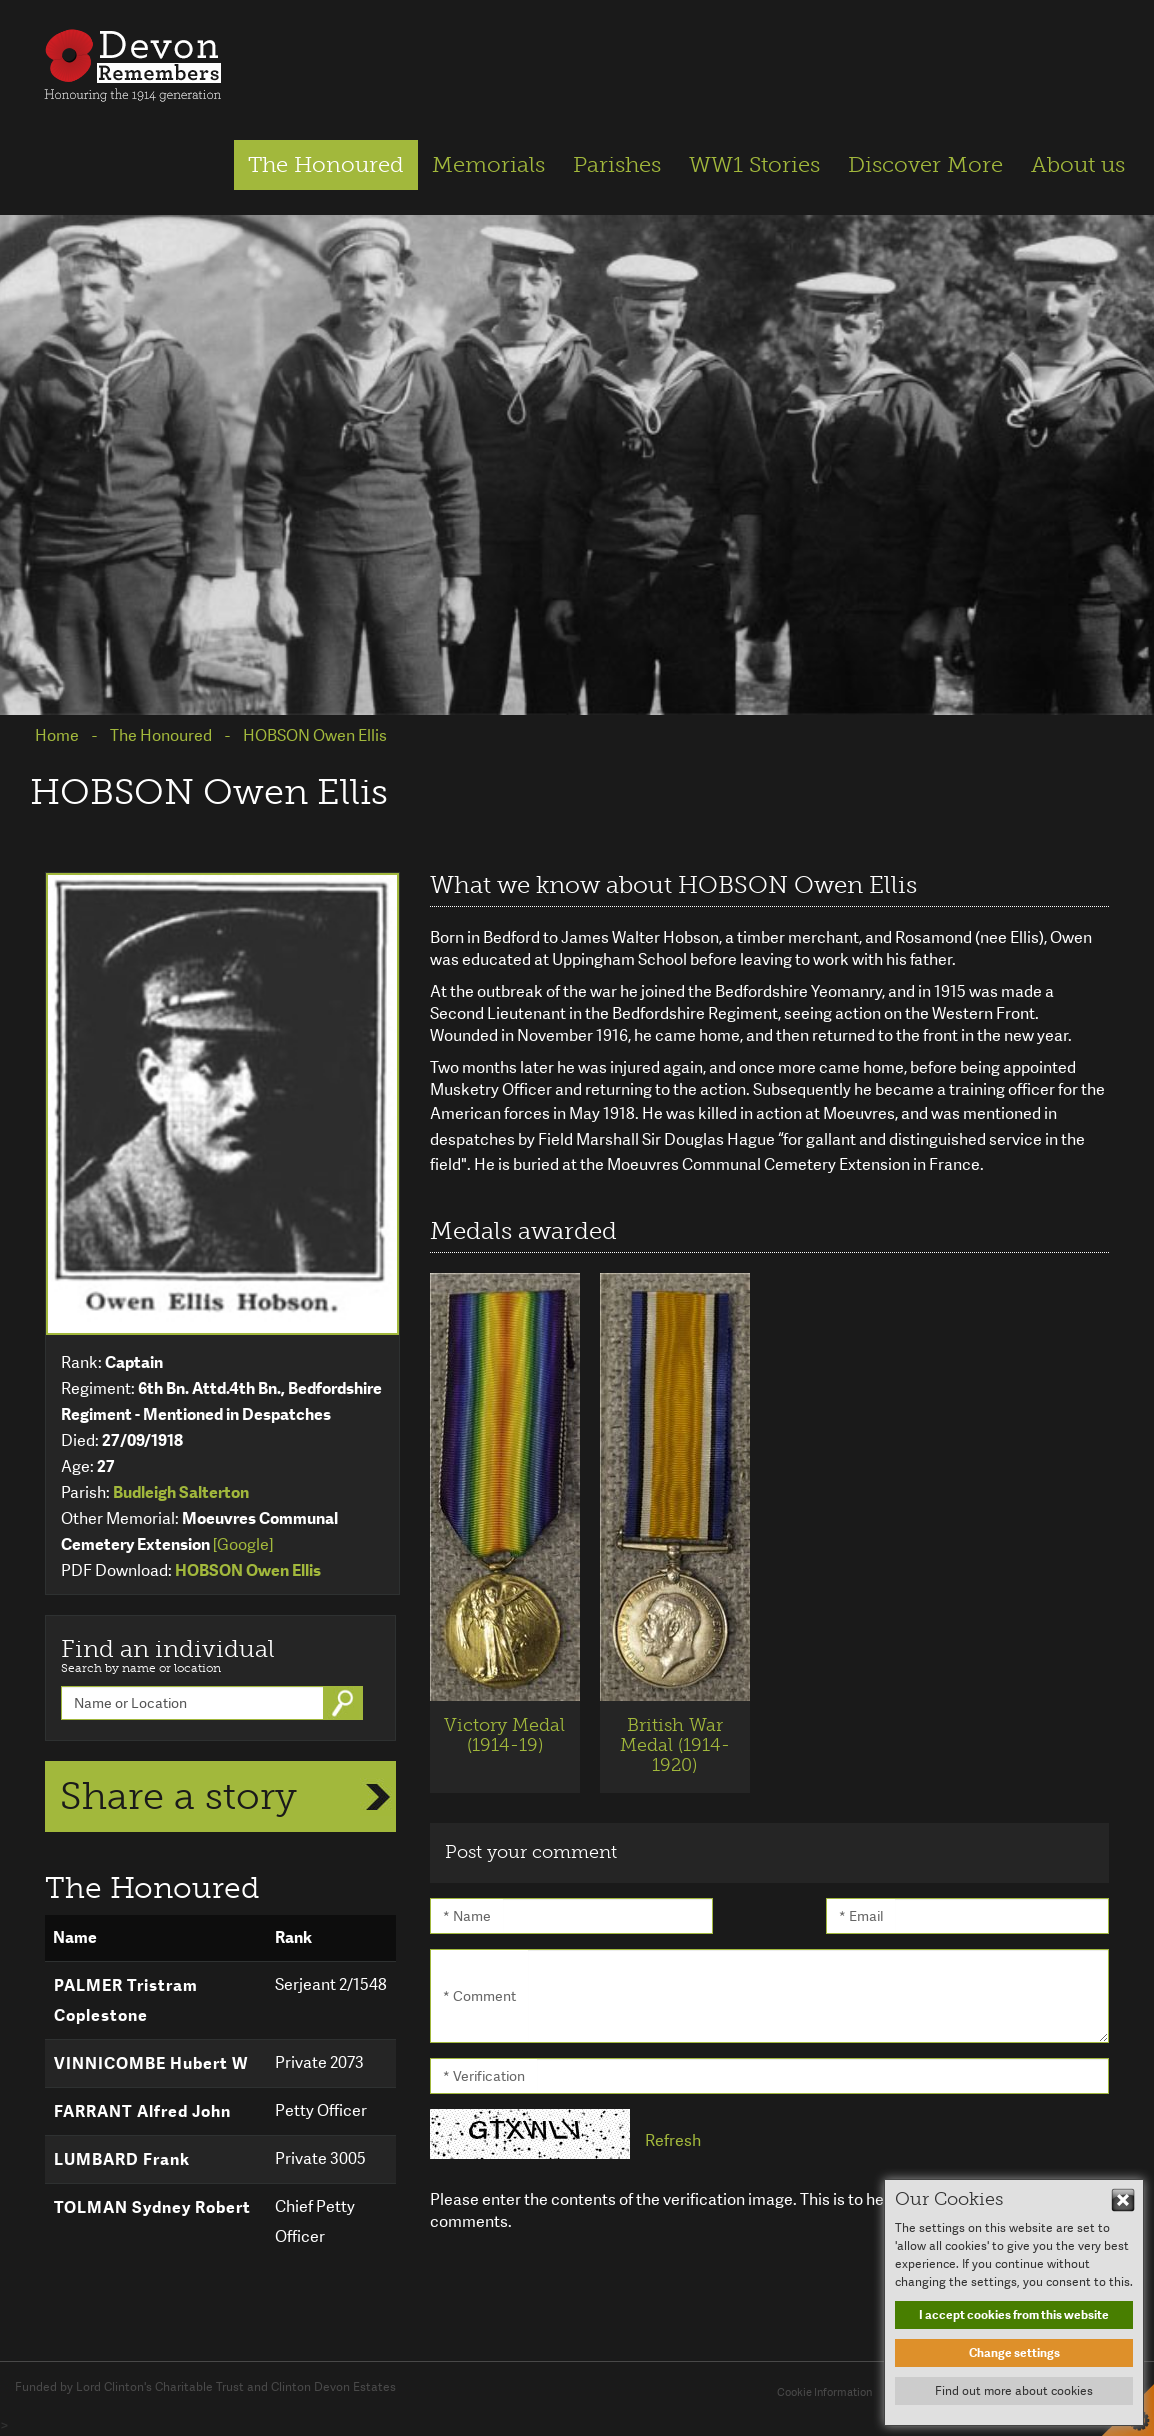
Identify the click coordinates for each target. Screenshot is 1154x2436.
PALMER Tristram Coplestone (126, 2000)
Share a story (178, 1796)
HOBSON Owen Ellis (248, 1570)
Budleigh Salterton (181, 1492)
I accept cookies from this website (1014, 2315)
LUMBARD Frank (122, 2159)
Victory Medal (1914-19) (504, 1735)
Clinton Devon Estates (333, 2387)
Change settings (1014, 2353)
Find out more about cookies (1014, 2391)
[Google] (243, 1544)
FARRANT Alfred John (142, 2111)
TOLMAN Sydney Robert (152, 2207)
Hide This (1123, 2200)
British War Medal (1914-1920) (675, 1745)
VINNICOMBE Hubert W (151, 2063)
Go (345, 1703)
